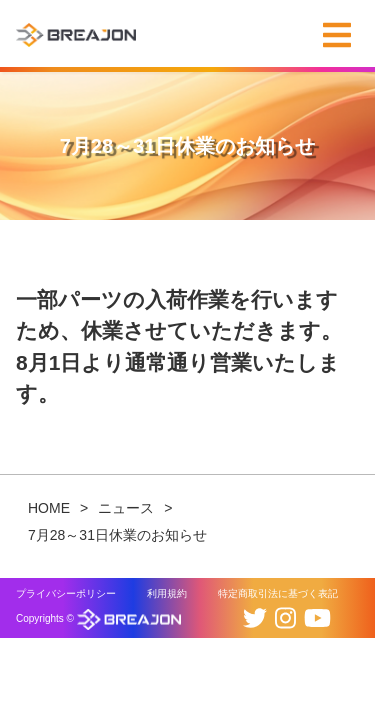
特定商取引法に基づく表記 (278, 593)
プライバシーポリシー (66, 593)
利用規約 (167, 593)
